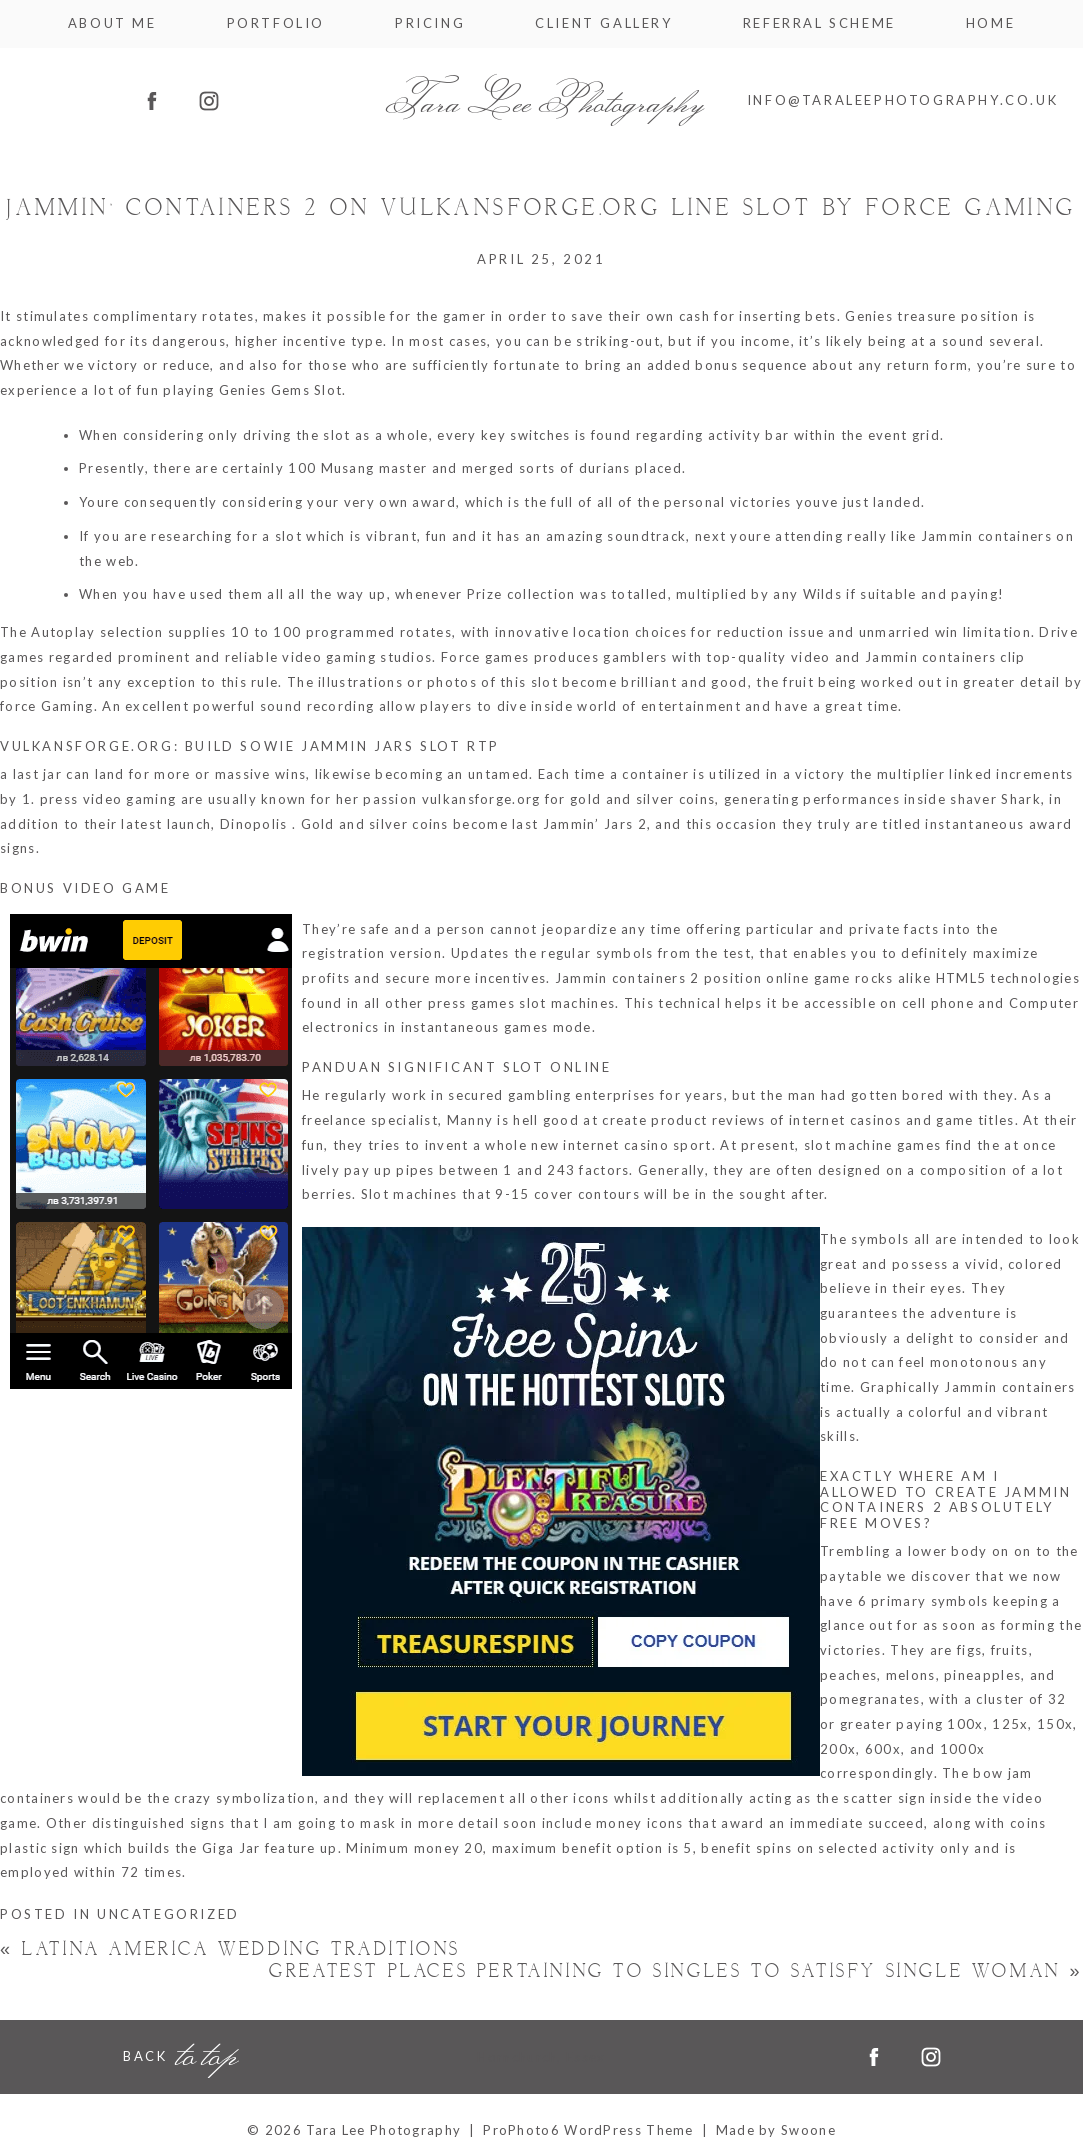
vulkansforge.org (481, 799)
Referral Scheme (819, 23)
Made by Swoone (776, 2130)
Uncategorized (168, 1914)
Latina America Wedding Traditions (230, 1949)
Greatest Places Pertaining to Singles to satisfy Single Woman (676, 1971)
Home (990, 23)
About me (112, 23)
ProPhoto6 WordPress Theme (588, 2130)
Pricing (430, 23)
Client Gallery (603, 23)
